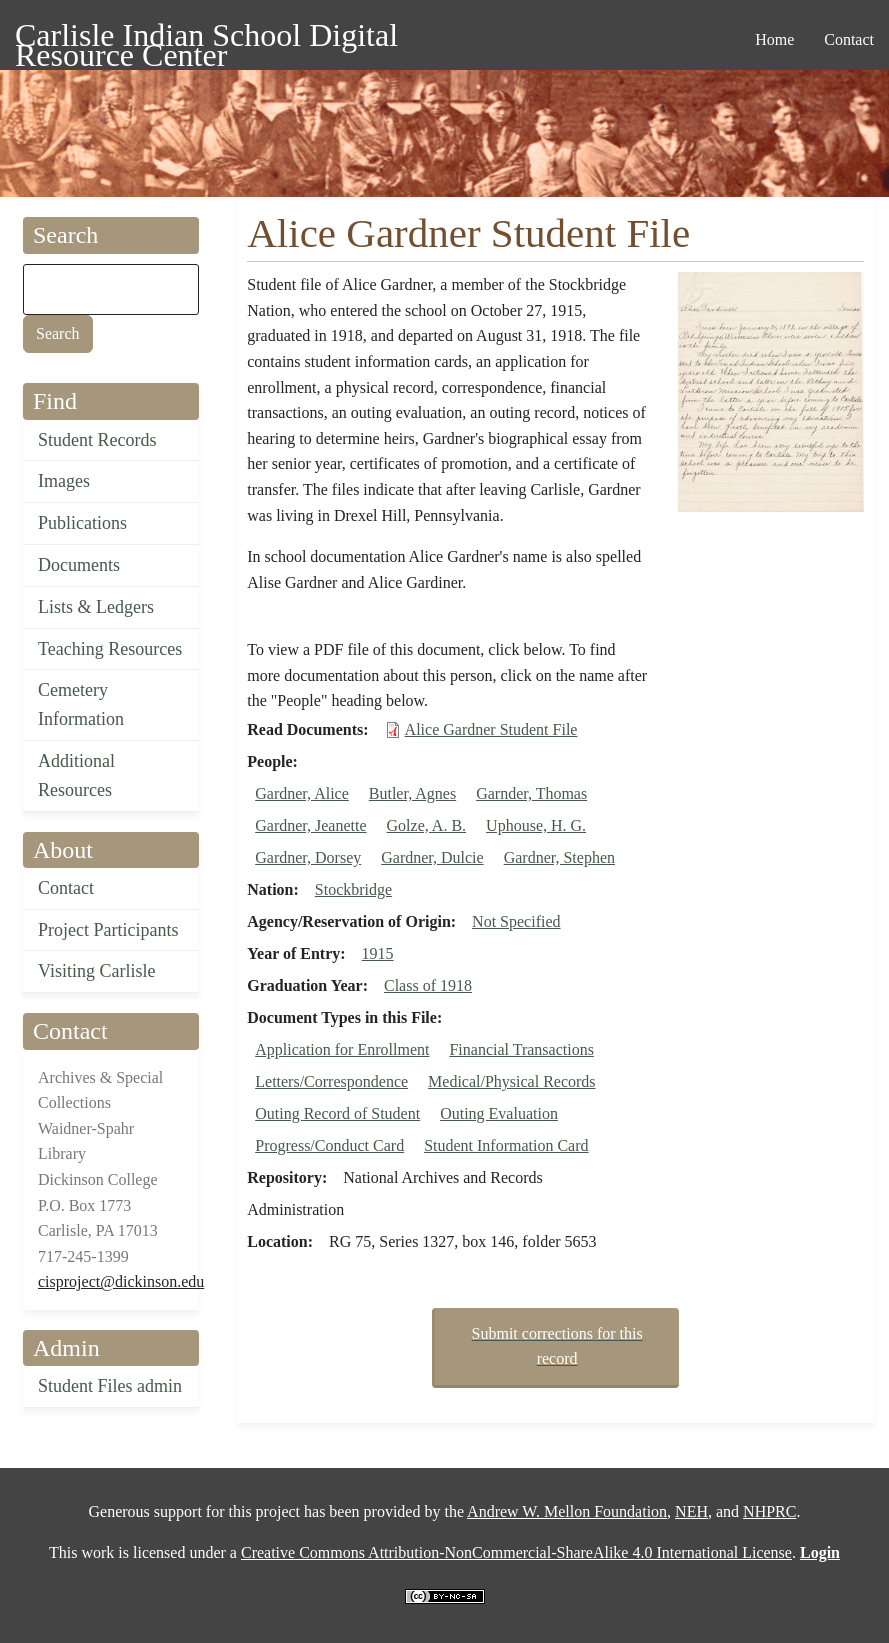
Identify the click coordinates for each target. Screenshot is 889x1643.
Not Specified (516, 921)
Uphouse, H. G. (536, 825)
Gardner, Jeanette (310, 825)
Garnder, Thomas (531, 793)
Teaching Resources (110, 649)
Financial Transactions (521, 1049)
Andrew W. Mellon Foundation (567, 1511)
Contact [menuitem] (849, 39)
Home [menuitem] (774, 39)
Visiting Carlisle (96, 971)
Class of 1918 (428, 985)
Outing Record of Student (337, 1113)
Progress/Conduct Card (329, 1145)
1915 (378, 953)
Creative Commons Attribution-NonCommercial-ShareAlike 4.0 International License (516, 1552)
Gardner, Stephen (559, 857)
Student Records (97, 440)
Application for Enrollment (342, 1049)
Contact (66, 888)
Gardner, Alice (302, 793)
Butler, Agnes (412, 793)
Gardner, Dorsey (308, 857)
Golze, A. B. (427, 825)
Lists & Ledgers (96, 607)
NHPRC (769, 1511)
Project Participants (108, 930)
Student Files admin (110, 1386)
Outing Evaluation (499, 1113)
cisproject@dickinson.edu (121, 1281)
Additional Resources (76, 775)
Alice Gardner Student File (491, 729)
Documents (79, 565)
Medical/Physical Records (512, 1081)
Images (64, 481)
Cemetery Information (81, 704)
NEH (691, 1511)
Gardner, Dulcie (432, 857)
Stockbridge (353, 889)
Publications (82, 523)
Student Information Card (506, 1145)
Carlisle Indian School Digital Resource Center (206, 38)
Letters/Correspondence (331, 1081)
